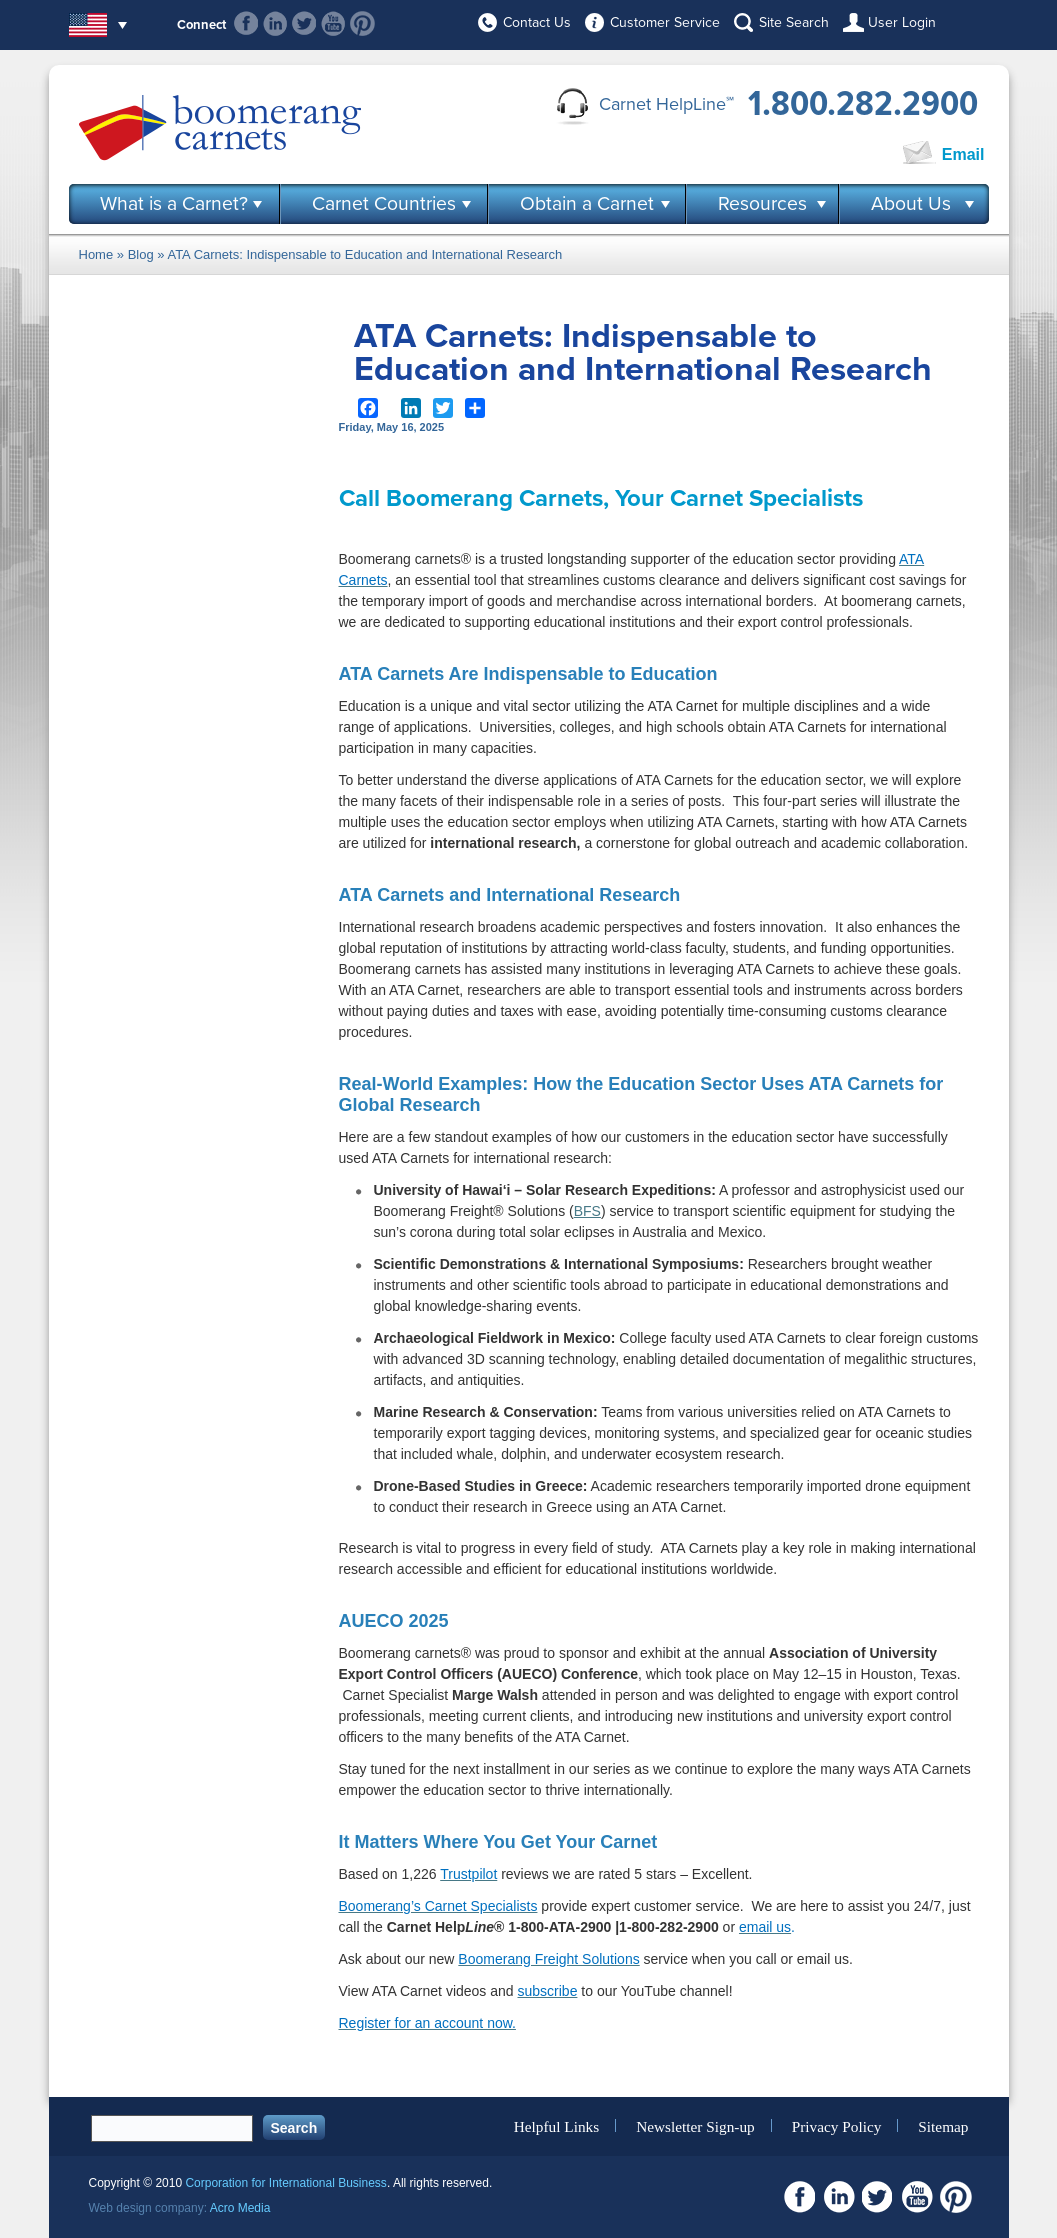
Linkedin (275, 23)
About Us (911, 204)
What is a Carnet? (174, 204)
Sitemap (943, 2125)
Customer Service (665, 22)
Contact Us (537, 22)
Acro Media (240, 2208)
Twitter (304, 23)
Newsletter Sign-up (695, 2125)
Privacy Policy (837, 2125)
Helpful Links (556, 2125)
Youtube (333, 23)
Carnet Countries (384, 204)
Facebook (246, 23)
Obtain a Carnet (587, 204)
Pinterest (362, 23)
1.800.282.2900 (863, 104)
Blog (141, 254)
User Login (902, 22)
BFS (587, 1211)
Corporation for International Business (285, 2183)
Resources (762, 204)
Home (96, 254)
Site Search (794, 22)
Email (963, 154)
